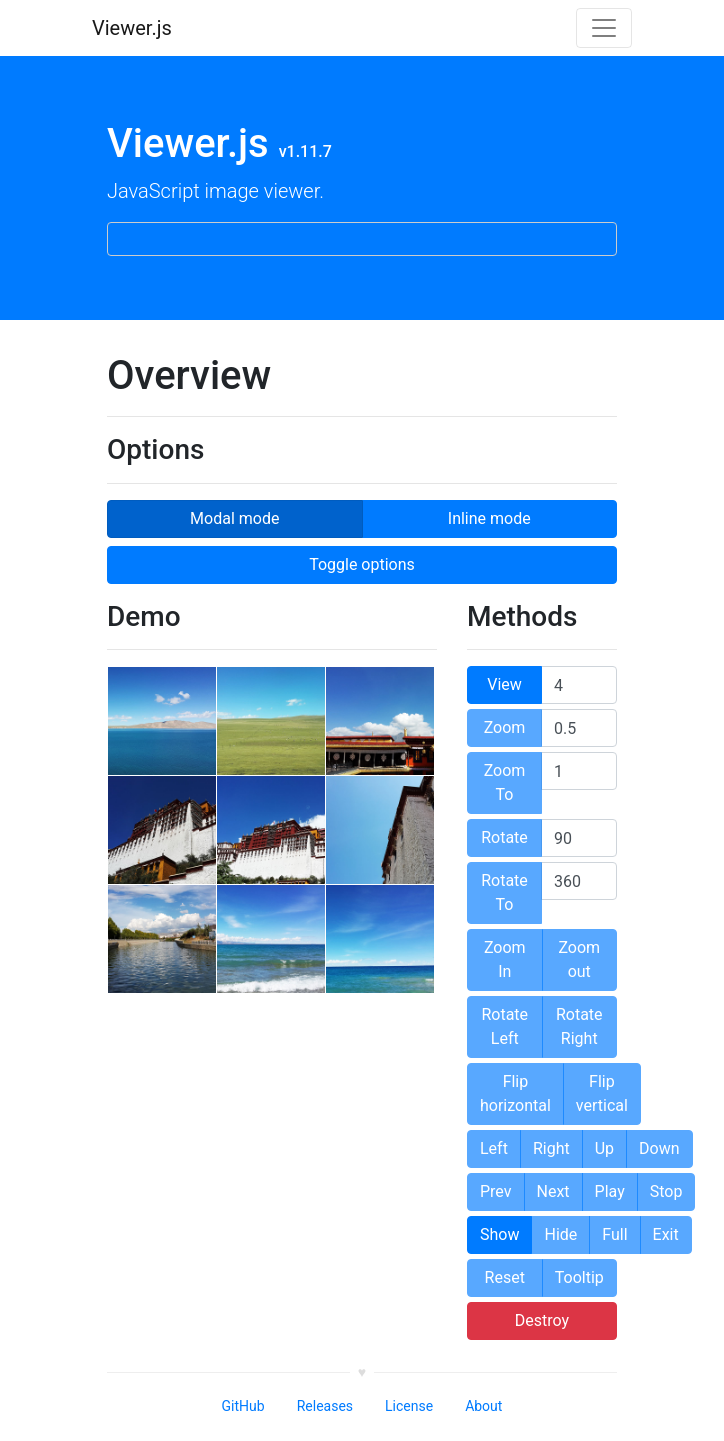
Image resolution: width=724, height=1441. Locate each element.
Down (659, 1148)
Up (604, 1148)
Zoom (505, 727)
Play (610, 1191)
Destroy (542, 1320)
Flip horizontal (515, 1093)
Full (614, 1234)
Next (553, 1191)
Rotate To (504, 892)
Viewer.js (132, 28)
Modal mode (234, 517)
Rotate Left (504, 1026)
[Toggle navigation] (604, 28)
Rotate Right (579, 1026)
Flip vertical (602, 1093)
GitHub (243, 1406)
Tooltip (579, 1277)
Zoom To (505, 782)
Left (494, 1148)
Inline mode (489, 517)
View (504, 684)
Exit (666, 1234)
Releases (325, 1406)
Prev (496, 1191)
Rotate (504, 837)
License (409, 1406)
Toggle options (362, 564)
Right (551, 1148)
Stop (666, 1191)
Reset (505, 1277)
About (483, 1406)
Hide (560, 1234)
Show (499, 1234)
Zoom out (579, 959)
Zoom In (505, 959)
